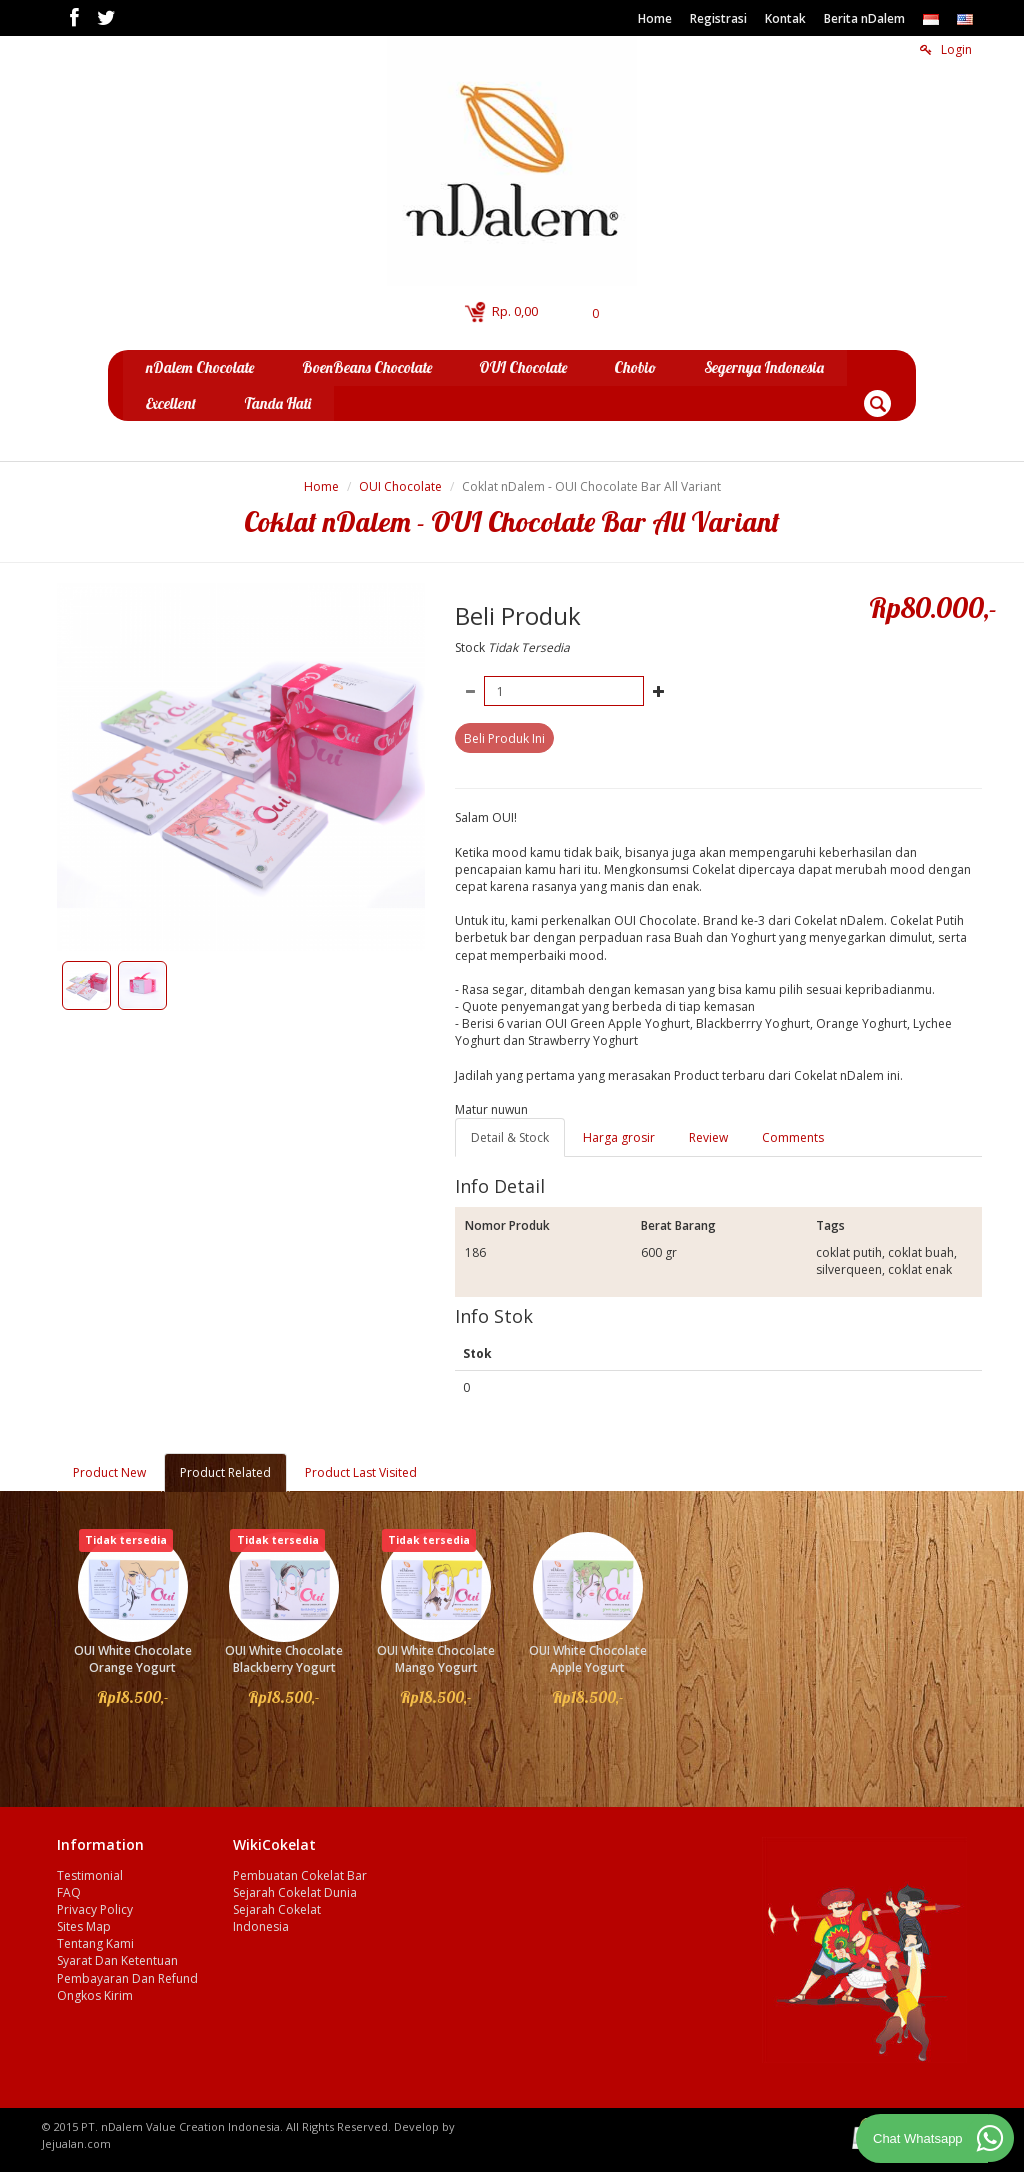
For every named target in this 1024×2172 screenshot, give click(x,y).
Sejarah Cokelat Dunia (295, 1891)
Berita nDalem (864, 18)
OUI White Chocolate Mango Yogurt (436, 1659)
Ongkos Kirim (95, 1994)
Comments (793, 1136)
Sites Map (84, 1926)
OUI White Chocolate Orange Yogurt (133, 1659)
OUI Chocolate (400, 485)
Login (946, 49)
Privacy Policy (95, 1909)
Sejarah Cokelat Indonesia (277, 1918)
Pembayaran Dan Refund (127, 1977)
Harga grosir (619, 1136)
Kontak (785, 18)
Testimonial (90, 1874)
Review (708, 1136)
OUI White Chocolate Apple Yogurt (588, 1659)
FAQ (69, 1891)
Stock (470, 647)
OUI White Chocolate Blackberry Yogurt (284, 1659)
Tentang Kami (95, 1943)
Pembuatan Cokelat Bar (300, 1874)
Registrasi (718, 18)
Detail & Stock (510, 1136)
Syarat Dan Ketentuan (117, 1960)
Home (655, 18)
